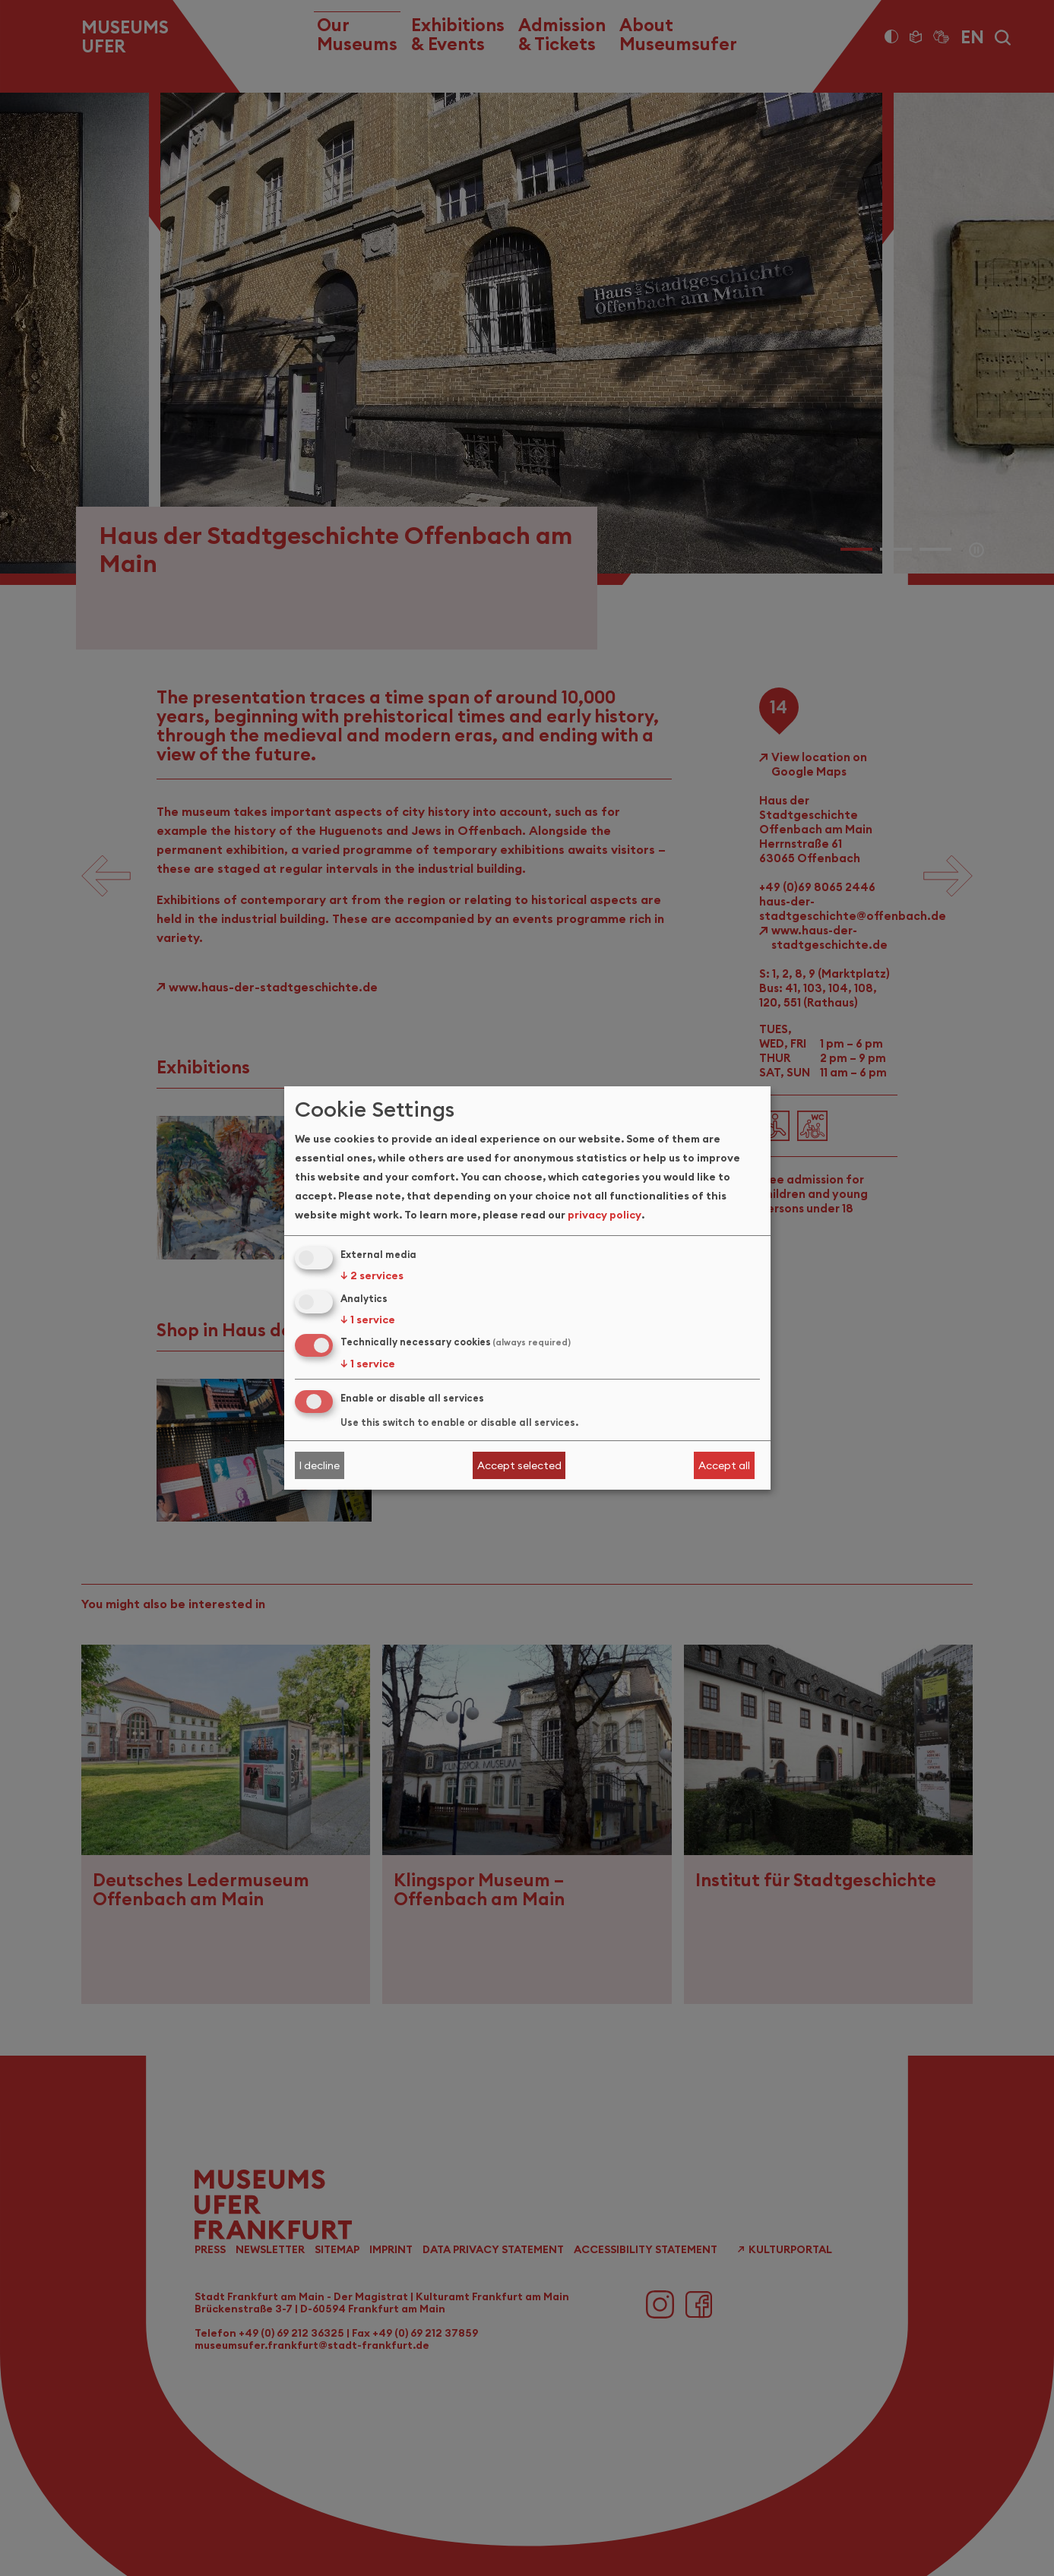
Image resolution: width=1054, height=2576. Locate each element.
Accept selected (519, 1465)
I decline (319, 1465)
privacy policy (604, 1215)
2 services (372, 1275)
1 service (367, 1319)
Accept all (724, 1465)
